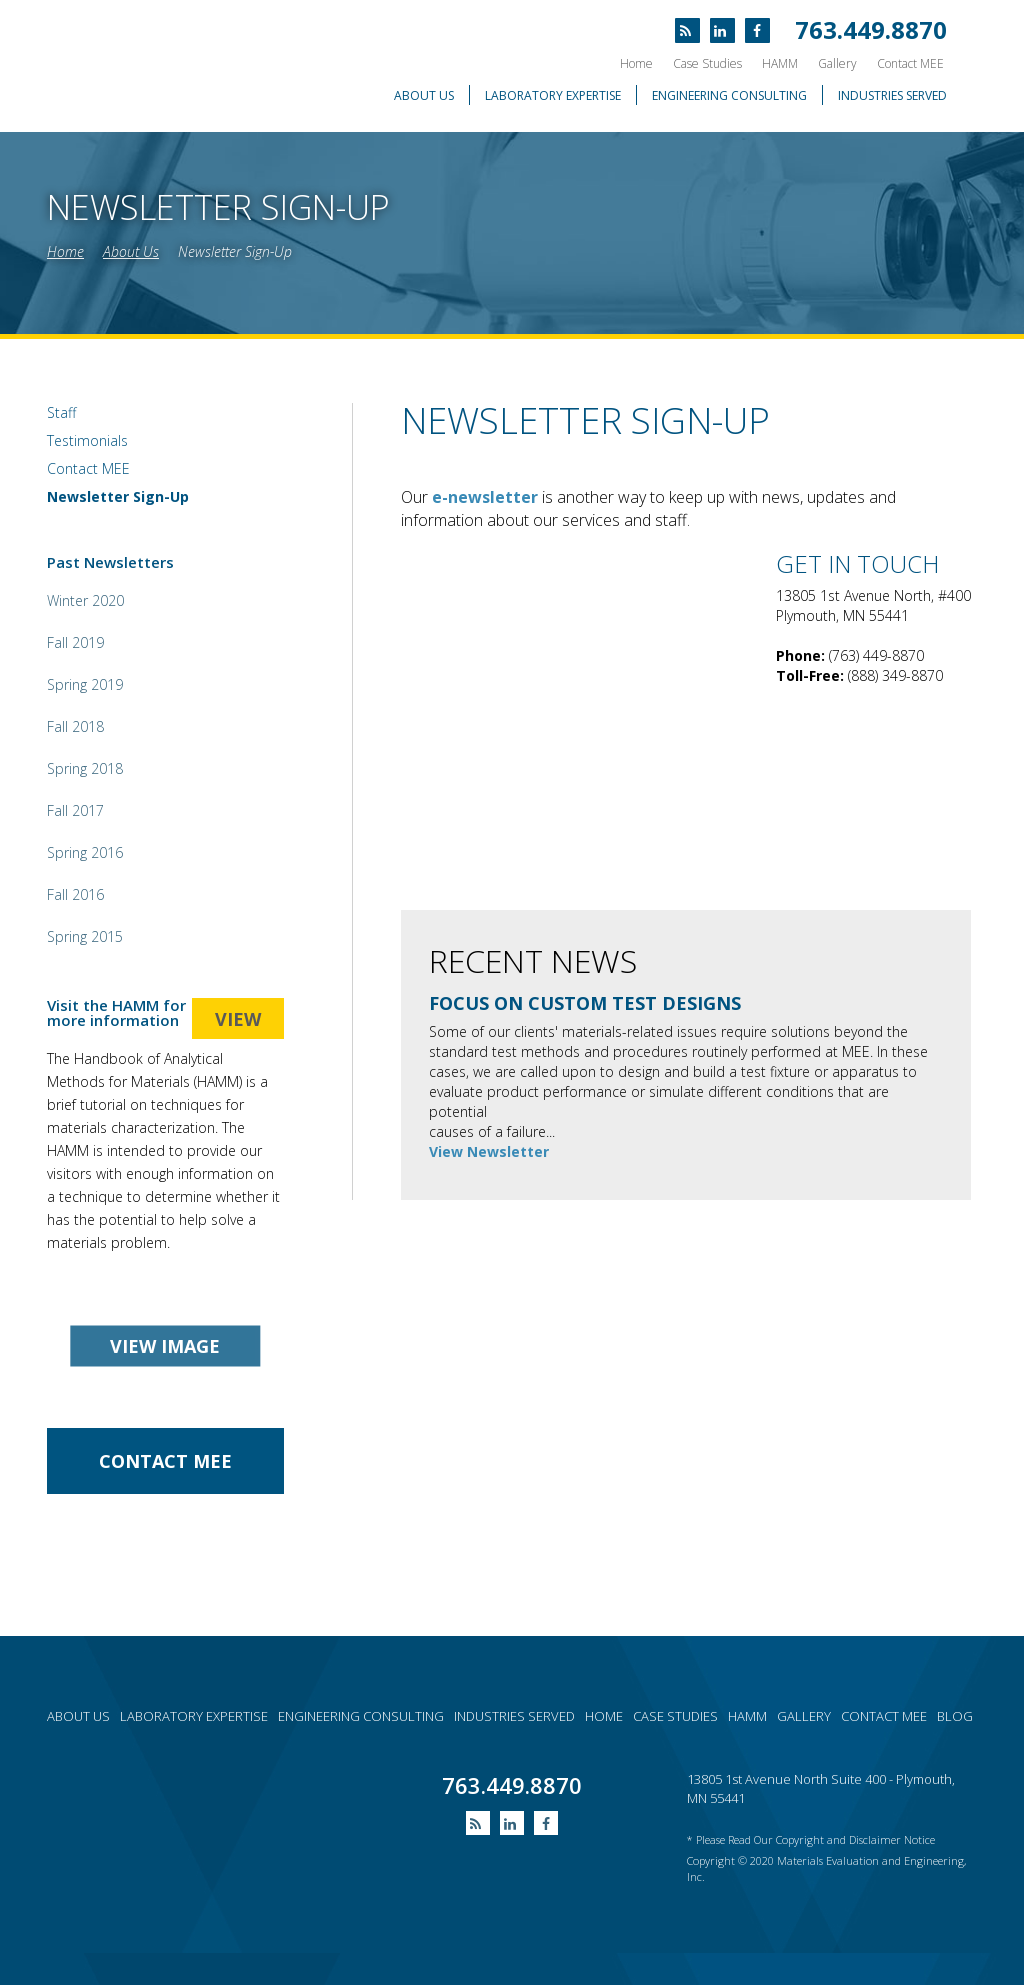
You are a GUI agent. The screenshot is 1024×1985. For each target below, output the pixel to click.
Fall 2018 (75, 726)
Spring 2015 (85, 936)
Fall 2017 (75, 810)
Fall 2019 (75, 642)
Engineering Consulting (729, 95)
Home (636, 63)
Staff (61, 412)
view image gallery (165, 1350)
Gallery (837, 63)
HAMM (780, 63)
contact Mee (165, 1461)
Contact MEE (910, 63)
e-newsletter (485, 497)
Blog (955, 1716)
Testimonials (87, 440)
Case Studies (707, 63)
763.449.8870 (871, 29)
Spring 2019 (85, 684)
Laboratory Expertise (553, 95)
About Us (424, 95)
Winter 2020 (85, 600)
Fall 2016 (75, 894)
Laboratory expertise (194, 1716)
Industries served (514, 1716)
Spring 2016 (85, 852)
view (238, 1019)
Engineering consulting (361, 1716)
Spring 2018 (85, 768)
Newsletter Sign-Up (235, 251)
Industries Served (892, 95)
